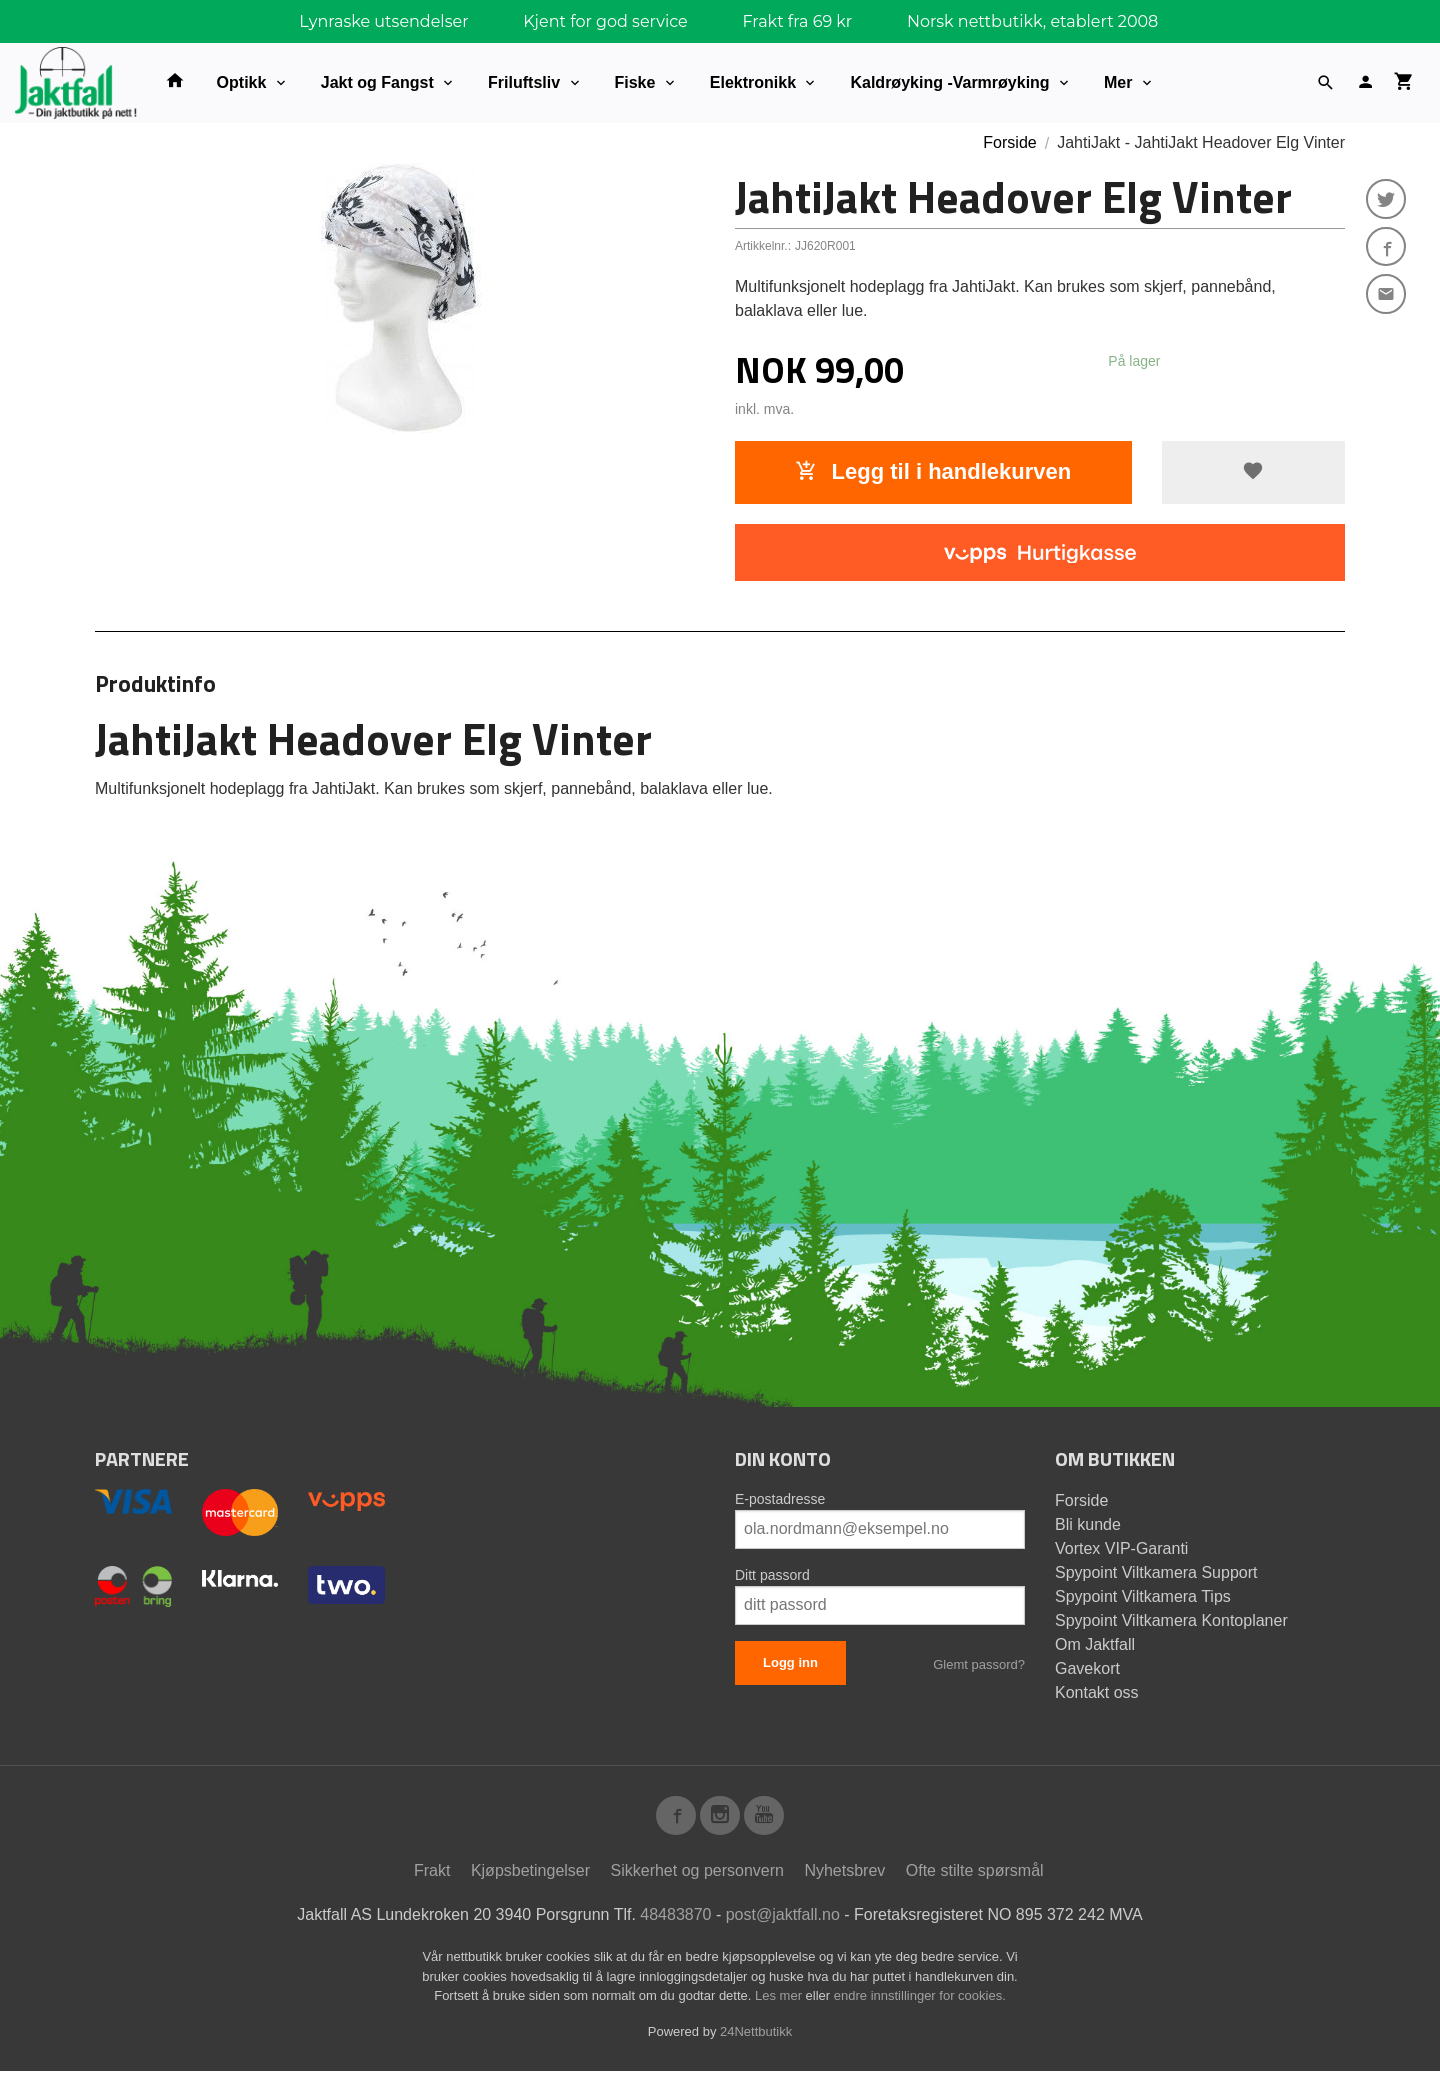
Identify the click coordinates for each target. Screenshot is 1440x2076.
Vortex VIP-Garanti (1121, 1548)
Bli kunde (1088, 1524)
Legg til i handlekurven (933, 471)
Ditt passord (772, 1575)
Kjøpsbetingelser (530, 1875)
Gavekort (1087, 1668)
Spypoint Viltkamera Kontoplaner (1171, 1620)
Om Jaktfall (1095, 1644)
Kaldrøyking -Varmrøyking (949, 82)
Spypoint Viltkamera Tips (1143, 1596)
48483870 (675, 1919)
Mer (1118, 82)
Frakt (432, 1875)
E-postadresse (780, 1499)
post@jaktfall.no (783, 1919)
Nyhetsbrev (844, 1875)
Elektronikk (753, 82)
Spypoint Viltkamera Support (1156, 1572)
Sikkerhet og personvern (697, 1875)
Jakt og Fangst (377, 82)
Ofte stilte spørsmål (975, 1875)
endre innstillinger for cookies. (920, 2000)
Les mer (780, 2000)
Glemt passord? (979, 1664)
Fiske (635, 82)
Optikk (242, 82)
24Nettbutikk (756, 2035)
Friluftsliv (524, 82)
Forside (1009, 142)
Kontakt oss (1097, 1692)
